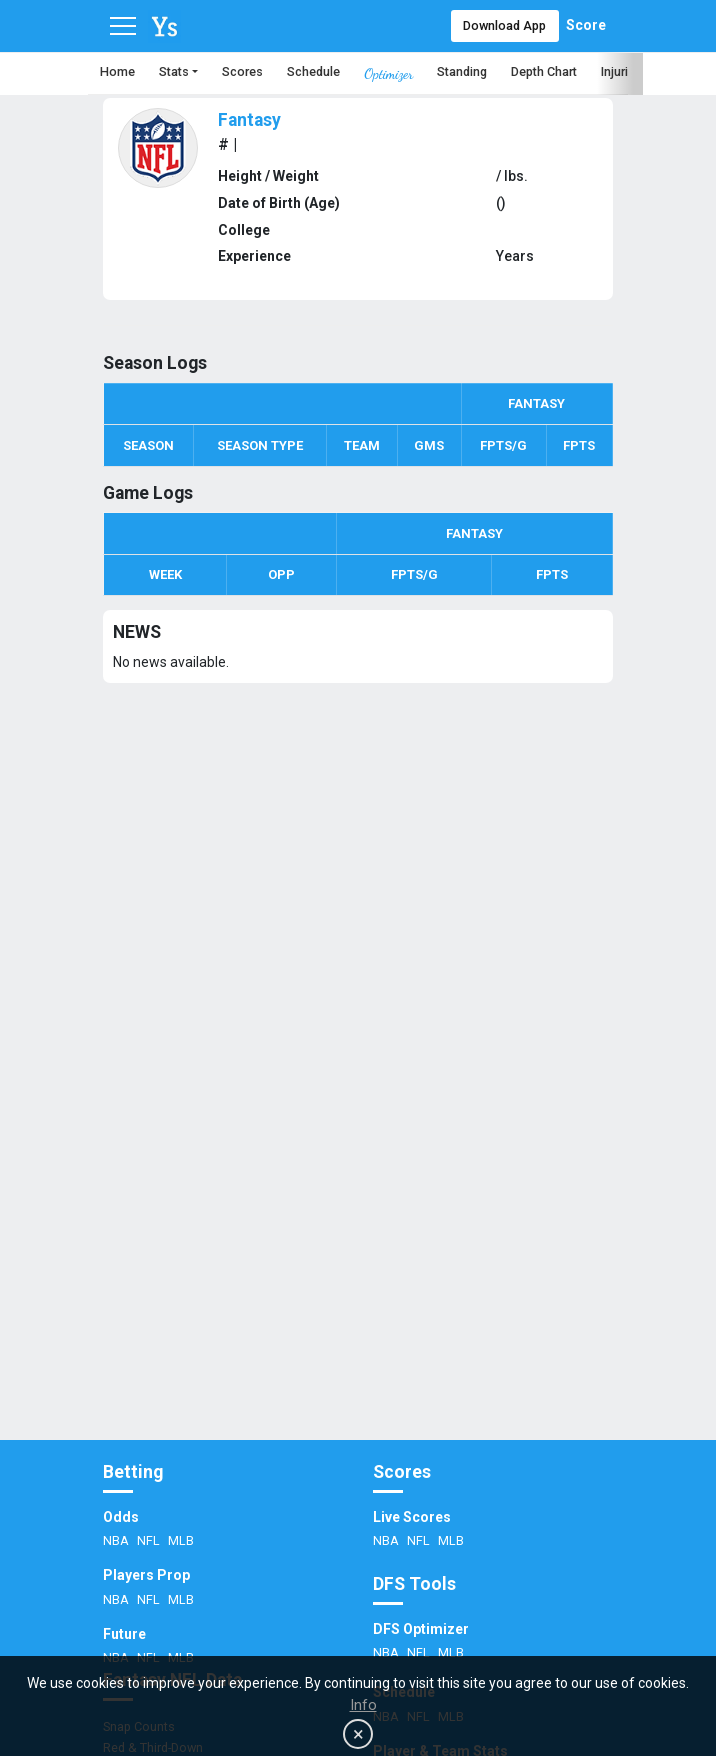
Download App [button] (504, 25)
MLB (181, 1540)
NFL (150, 1540)
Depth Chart (544, 71)
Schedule (313, 71)
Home (117, 71)
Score (586, 25)
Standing (462, 71)
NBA (117, 1540)
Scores (242, 71)
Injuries (621, 71)
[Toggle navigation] (123, 26)
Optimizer (388, 73)
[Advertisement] (358, 1260)
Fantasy (249, 120)
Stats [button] (174, 71)
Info (363, 1705)
